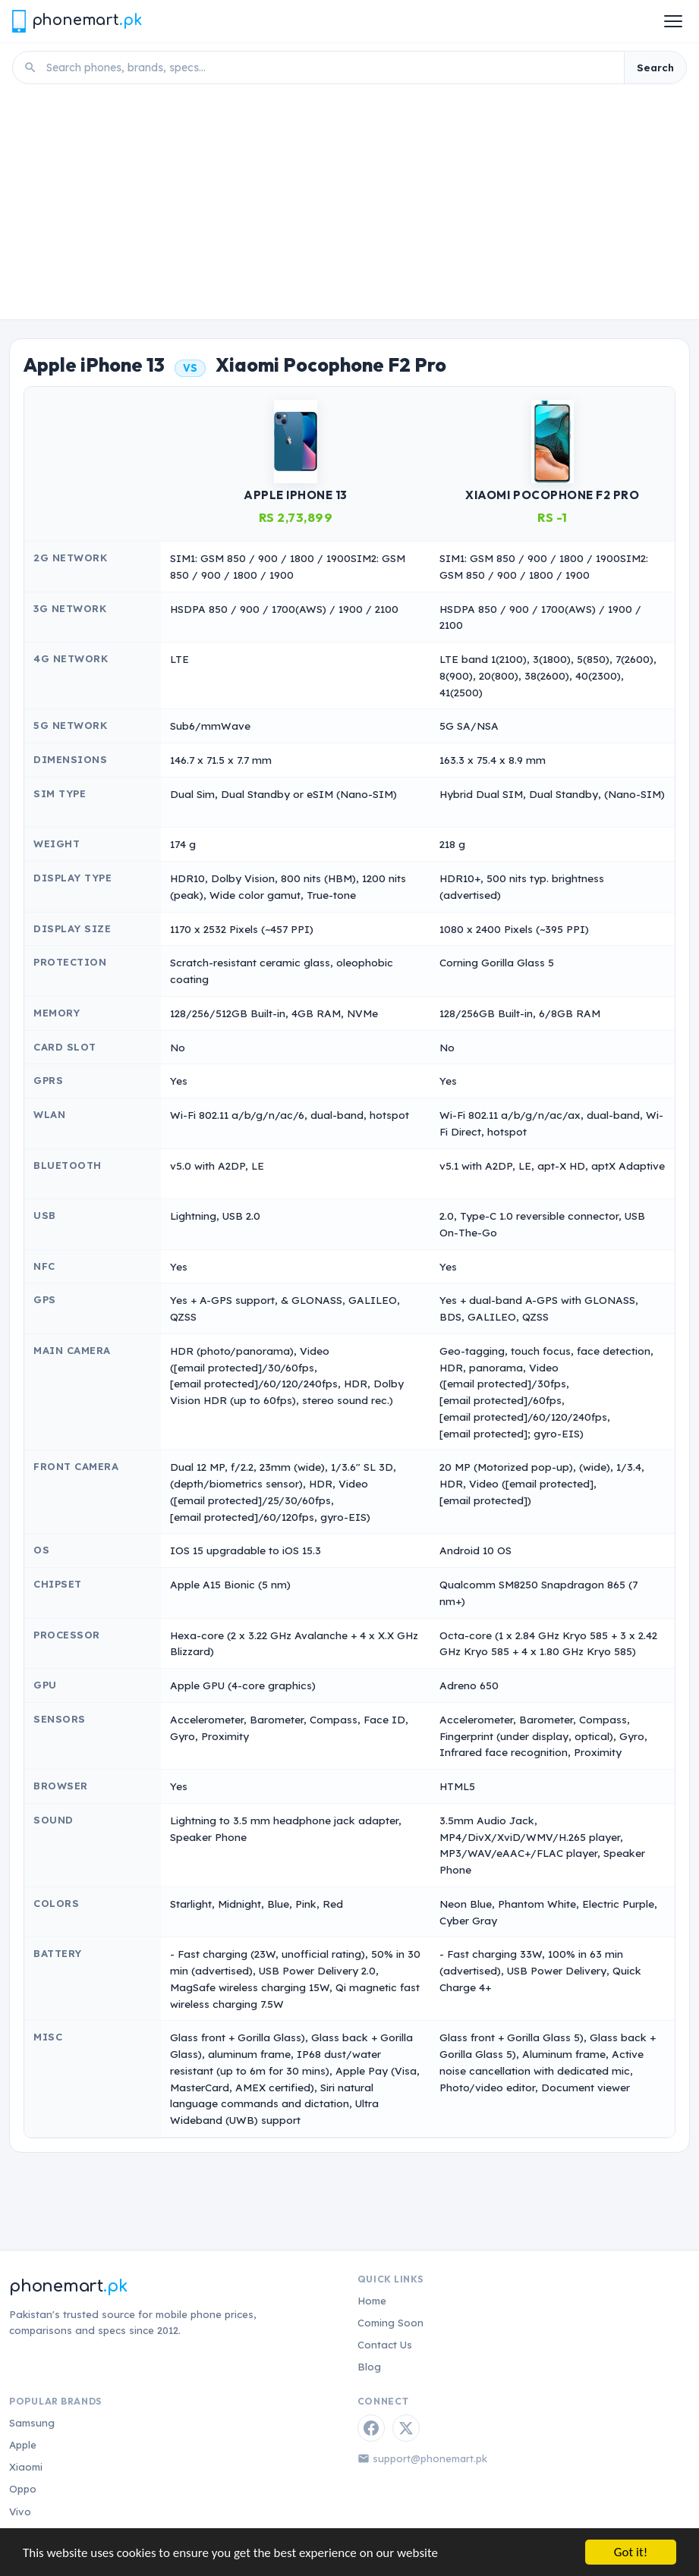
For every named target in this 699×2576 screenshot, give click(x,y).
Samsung (32, 2423)
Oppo (22, 2489)
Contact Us (384, 2345)
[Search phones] (330, 67)
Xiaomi (26, 2467)
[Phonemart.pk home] (76, 21)
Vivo (20, 2511)
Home (371, 2301)
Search (655, 67)
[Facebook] (371, 2428)
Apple (22, 2445)
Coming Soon (390, 2323)
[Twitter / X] (406, 2428)
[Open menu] (673, 21)
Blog (369, 2367)
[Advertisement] (349, 205)
